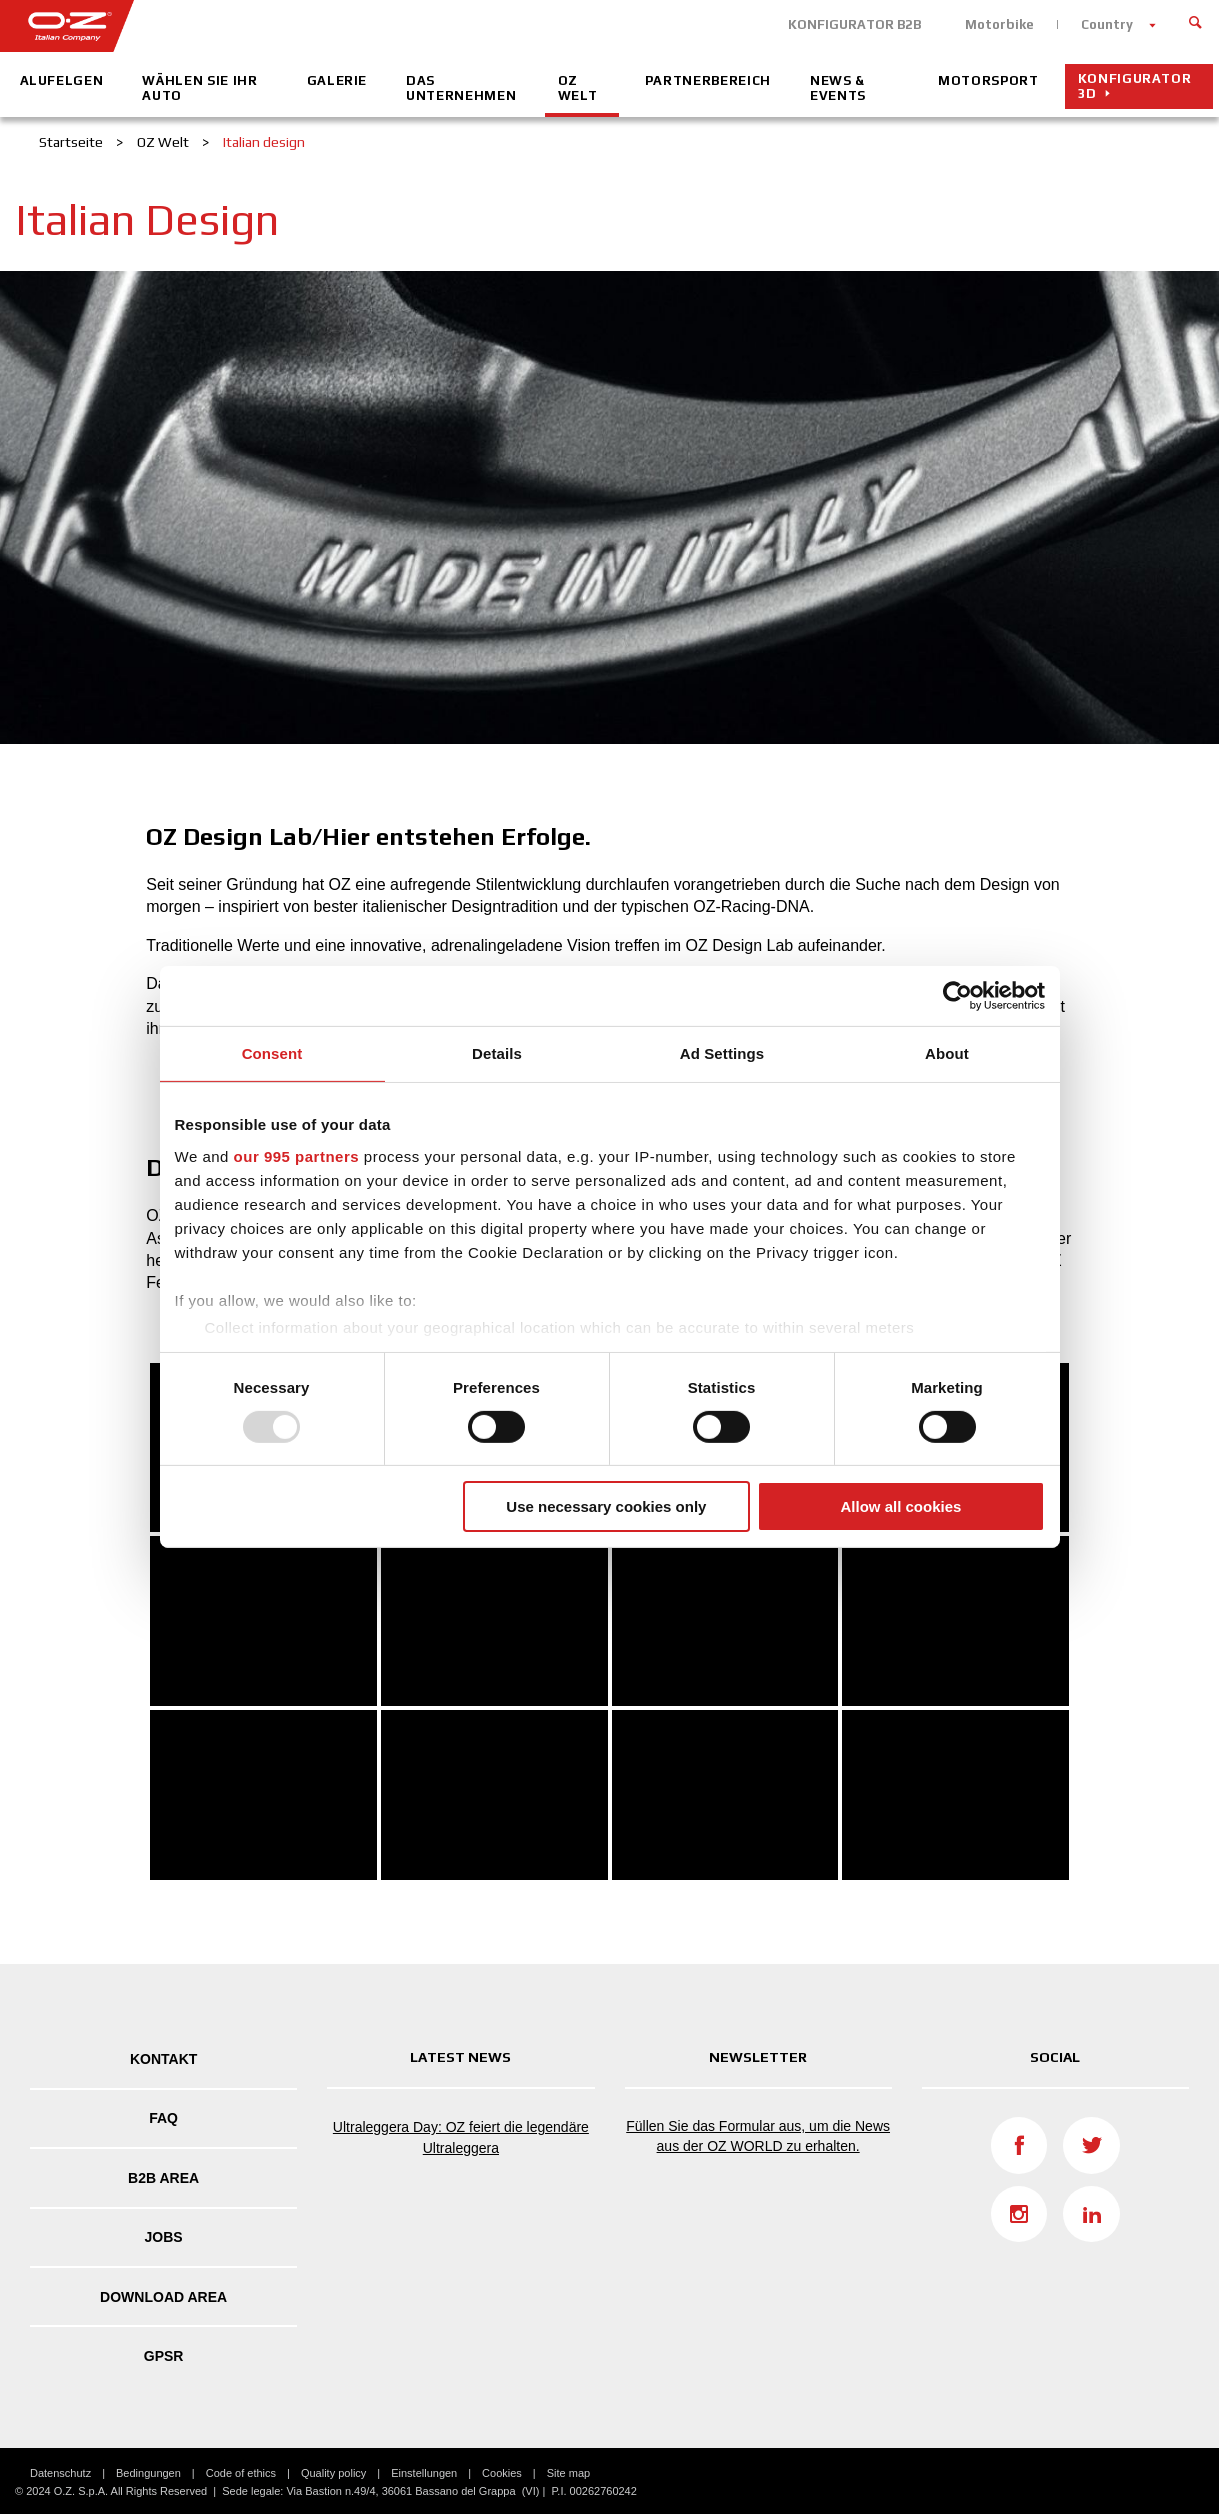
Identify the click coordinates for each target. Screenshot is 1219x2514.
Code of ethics (241, 2473)
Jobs (164, 2237)
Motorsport (988, 80)
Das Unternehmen (461, 88)
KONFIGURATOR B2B (854, 24)
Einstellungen (424, 2473)
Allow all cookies (901, 1506)
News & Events (838, 88)
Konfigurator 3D (1135, 86)
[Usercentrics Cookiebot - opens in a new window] (957, 996)
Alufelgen (62, 80)
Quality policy (333, 2473)
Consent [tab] (272, 1053)
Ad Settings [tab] (722, 1053)
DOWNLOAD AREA (163, 2297)
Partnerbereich (708, 80)
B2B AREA (163, 2178)
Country (1107, 24)
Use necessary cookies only (606, 1506)
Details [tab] (497, 1053)
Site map (568, 2473)
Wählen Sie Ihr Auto (199, 88)
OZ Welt (578, 88)
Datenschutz (60, 2473)
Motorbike (999, 24)
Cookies (502, 2473)
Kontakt (163, 2059)
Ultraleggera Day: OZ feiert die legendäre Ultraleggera (461, 2137)
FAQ (163, 2118)
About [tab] (947, 1053)
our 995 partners (297, 1155)
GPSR (164, 2356)
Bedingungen (148, 2473)
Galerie (337, 80)
